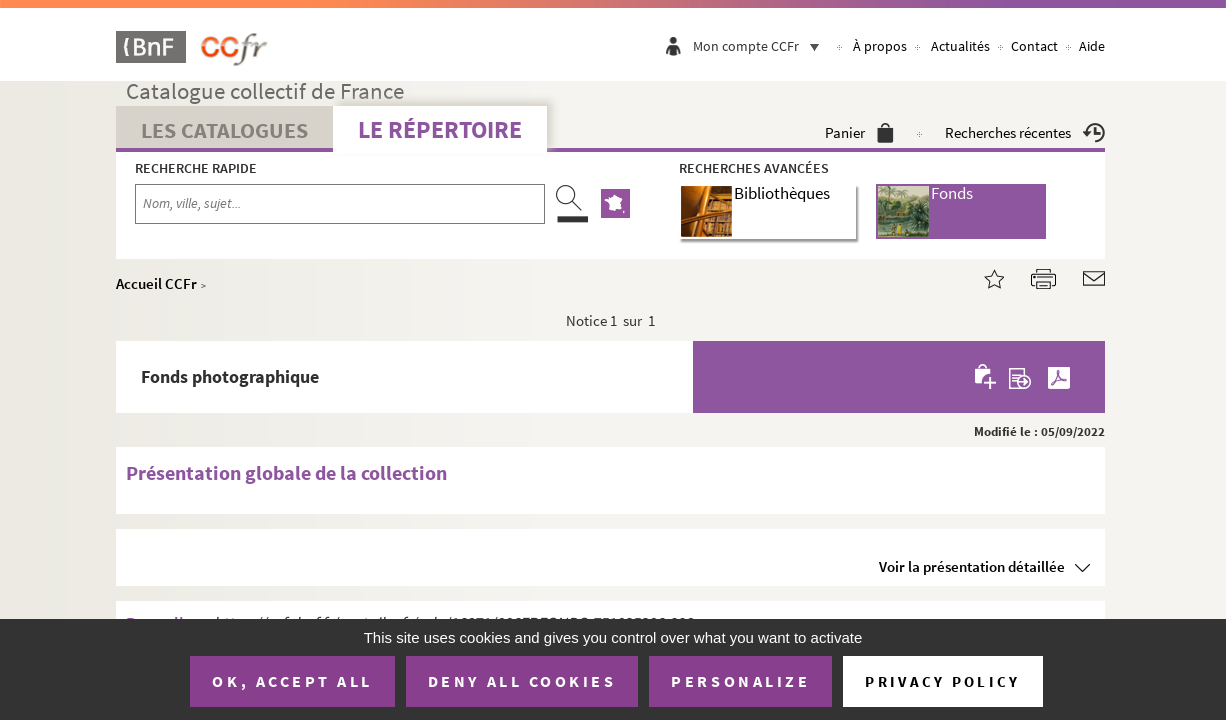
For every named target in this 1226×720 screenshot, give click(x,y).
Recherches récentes (1025, 132)
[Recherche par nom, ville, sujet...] (340, 204)
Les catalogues (224, 130)
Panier (859, 132)
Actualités (960, 46)
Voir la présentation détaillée (972, 566)
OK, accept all (292, 681)
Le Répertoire (440, 129)
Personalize (740, 681)
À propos (880, 46)
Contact (1034, 46)
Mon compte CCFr (761, 46)
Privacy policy (942, 681)
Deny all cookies (522, 681)
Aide (1092, 46)
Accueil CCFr (156, 283)
